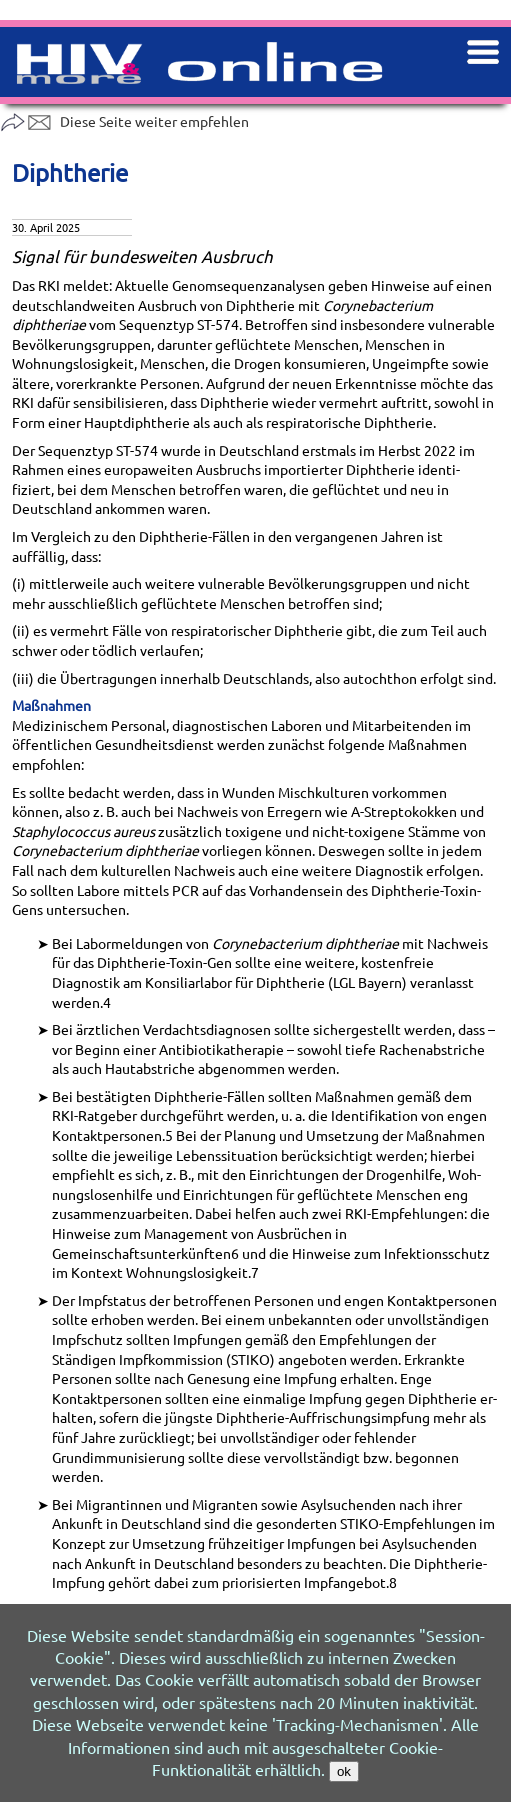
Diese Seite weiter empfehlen (124, 121)
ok (344, 1771)
